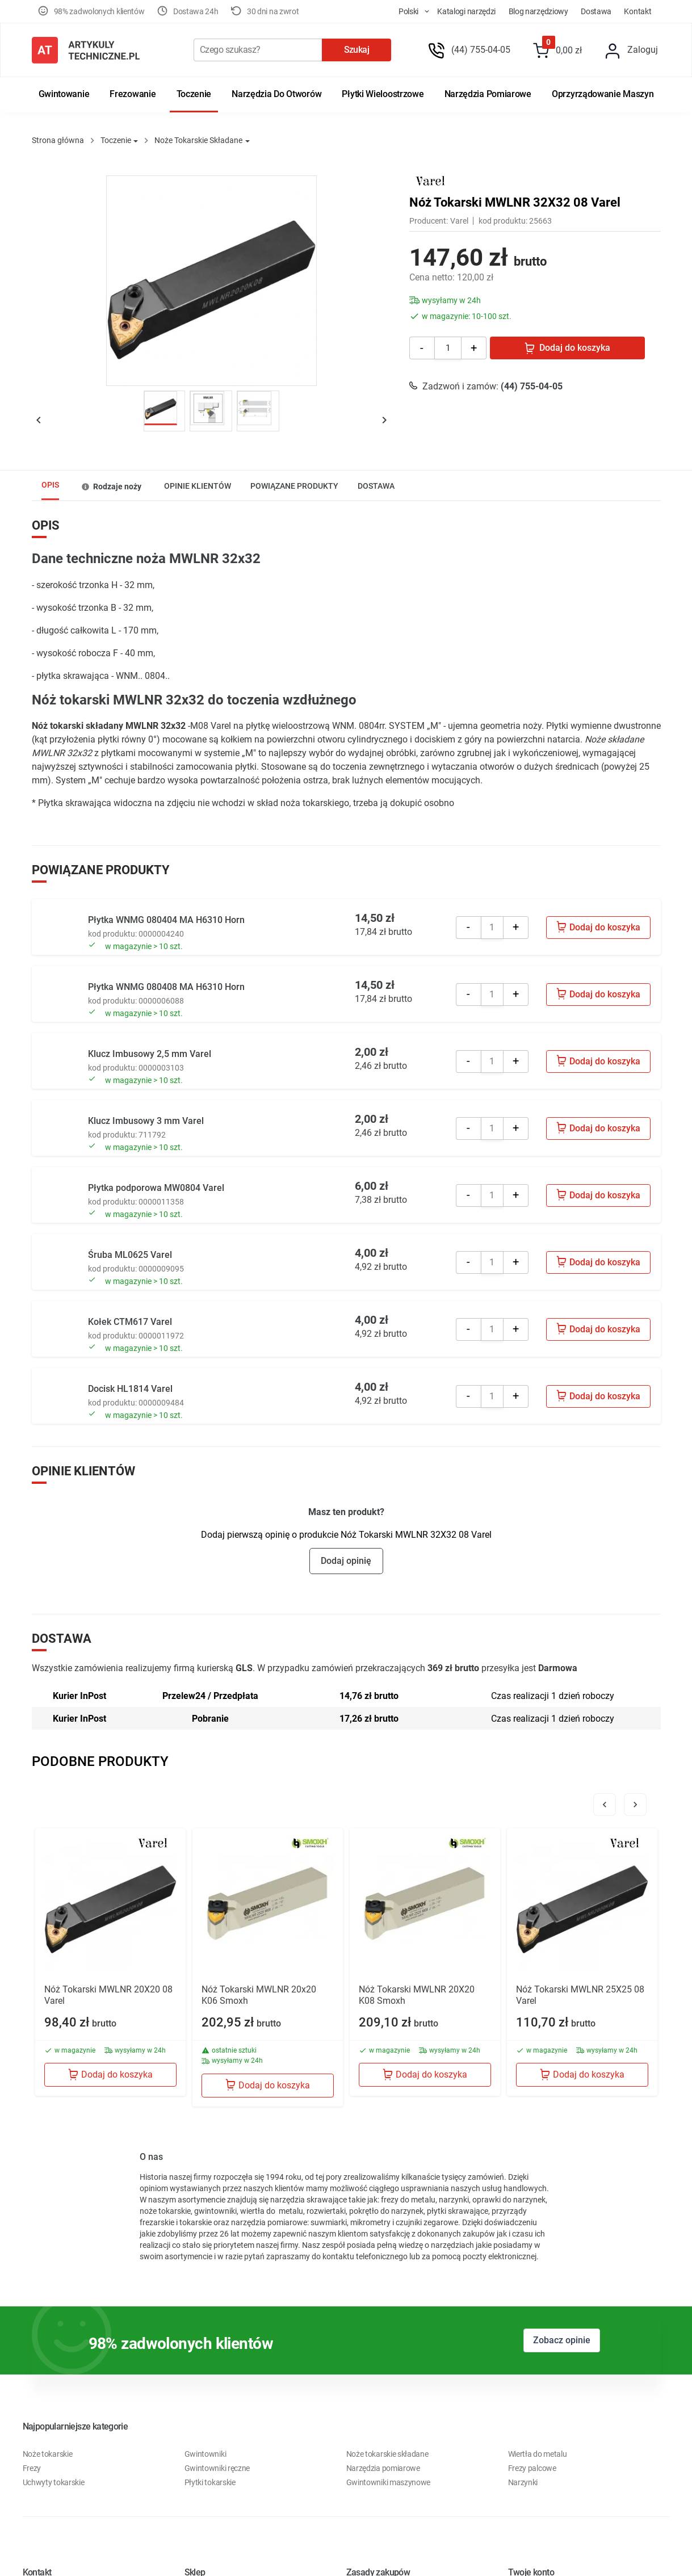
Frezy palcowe (532, 2468)
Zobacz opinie (561, 2340)
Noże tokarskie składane (387, 2453)
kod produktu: (504, 220)
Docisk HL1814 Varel (130, 1388)
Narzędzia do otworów (276, 94)
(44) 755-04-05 (480, 50)
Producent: (428, 220)
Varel (459, 220)
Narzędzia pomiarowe (487, 94)
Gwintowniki (205, 2453)
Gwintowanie (64, 94)
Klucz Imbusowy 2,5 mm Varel (149, 1053)
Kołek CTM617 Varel (130, 1321)
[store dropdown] (404, 11)
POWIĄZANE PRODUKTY (294, 485)
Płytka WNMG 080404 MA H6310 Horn (166, 919)
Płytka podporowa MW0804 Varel (156, 1187)
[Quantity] (492, 927)
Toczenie (194, 94)
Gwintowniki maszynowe (388, 2482)
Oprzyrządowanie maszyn (602, 94)
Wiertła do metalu (537, 2453)
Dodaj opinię (346, 1560)
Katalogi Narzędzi (466, 11)
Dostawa (596, 11)
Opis (50, 484)
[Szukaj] (258, 50)
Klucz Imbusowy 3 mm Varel (146, 1120)
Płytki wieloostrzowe (382, 94)
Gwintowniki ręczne (217, 2468)
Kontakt (637, 11)
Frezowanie (133, 94)
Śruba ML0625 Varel (130, 1254)
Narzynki (523, 2482)
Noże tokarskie (48, 2453)
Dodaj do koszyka (567, 348)
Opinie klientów (197, 485)
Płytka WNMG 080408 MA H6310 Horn (166, 986)
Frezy (32, 2468)
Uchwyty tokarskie (54, 2482)
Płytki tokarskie (210, 2482)
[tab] (50, 486)
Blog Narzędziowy (538, 11)
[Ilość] (448, 348)
